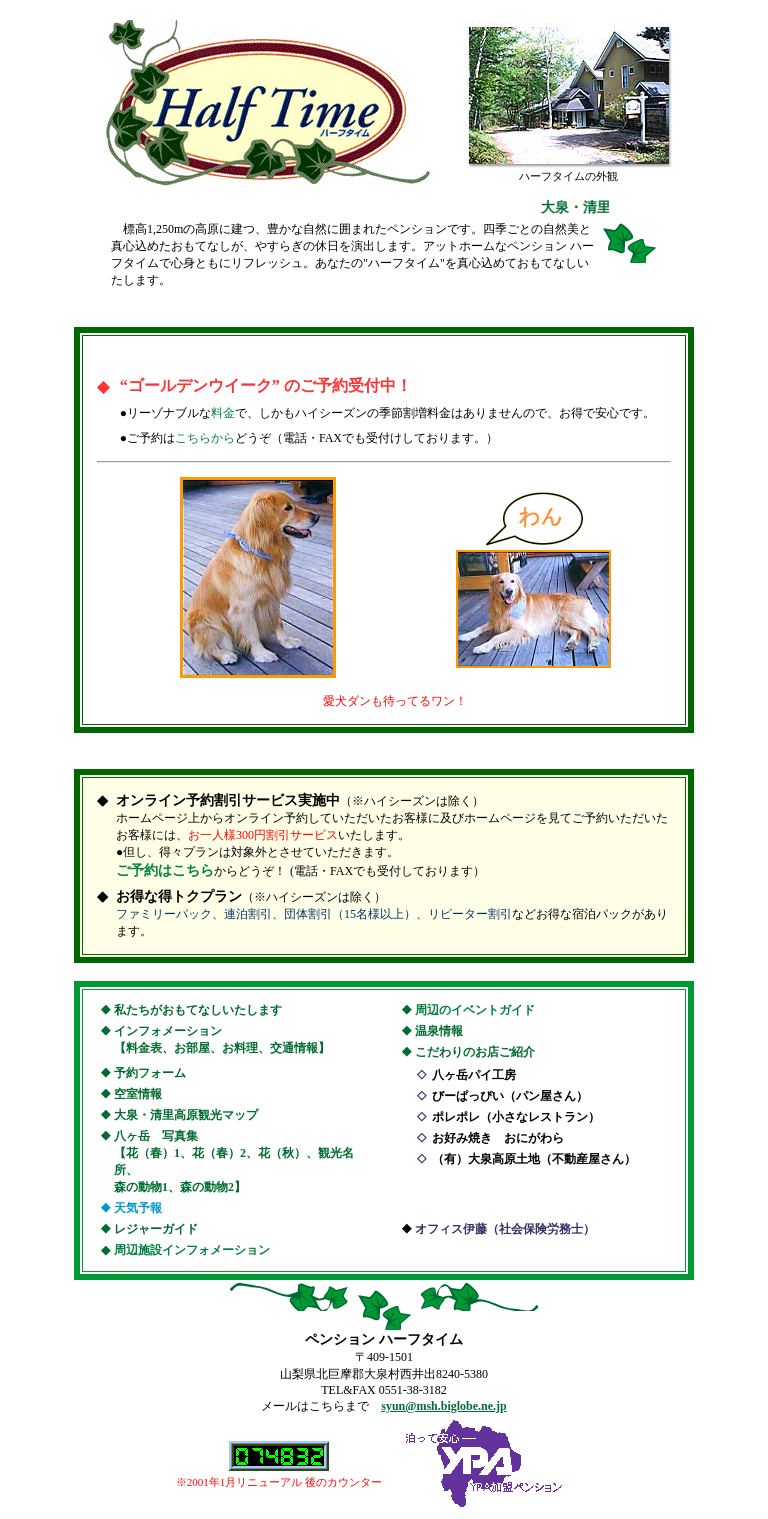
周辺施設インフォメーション (192, 1250)
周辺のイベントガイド (475, 1010)
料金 (223, 413)
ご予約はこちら (165, 870)
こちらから (205, 438)
